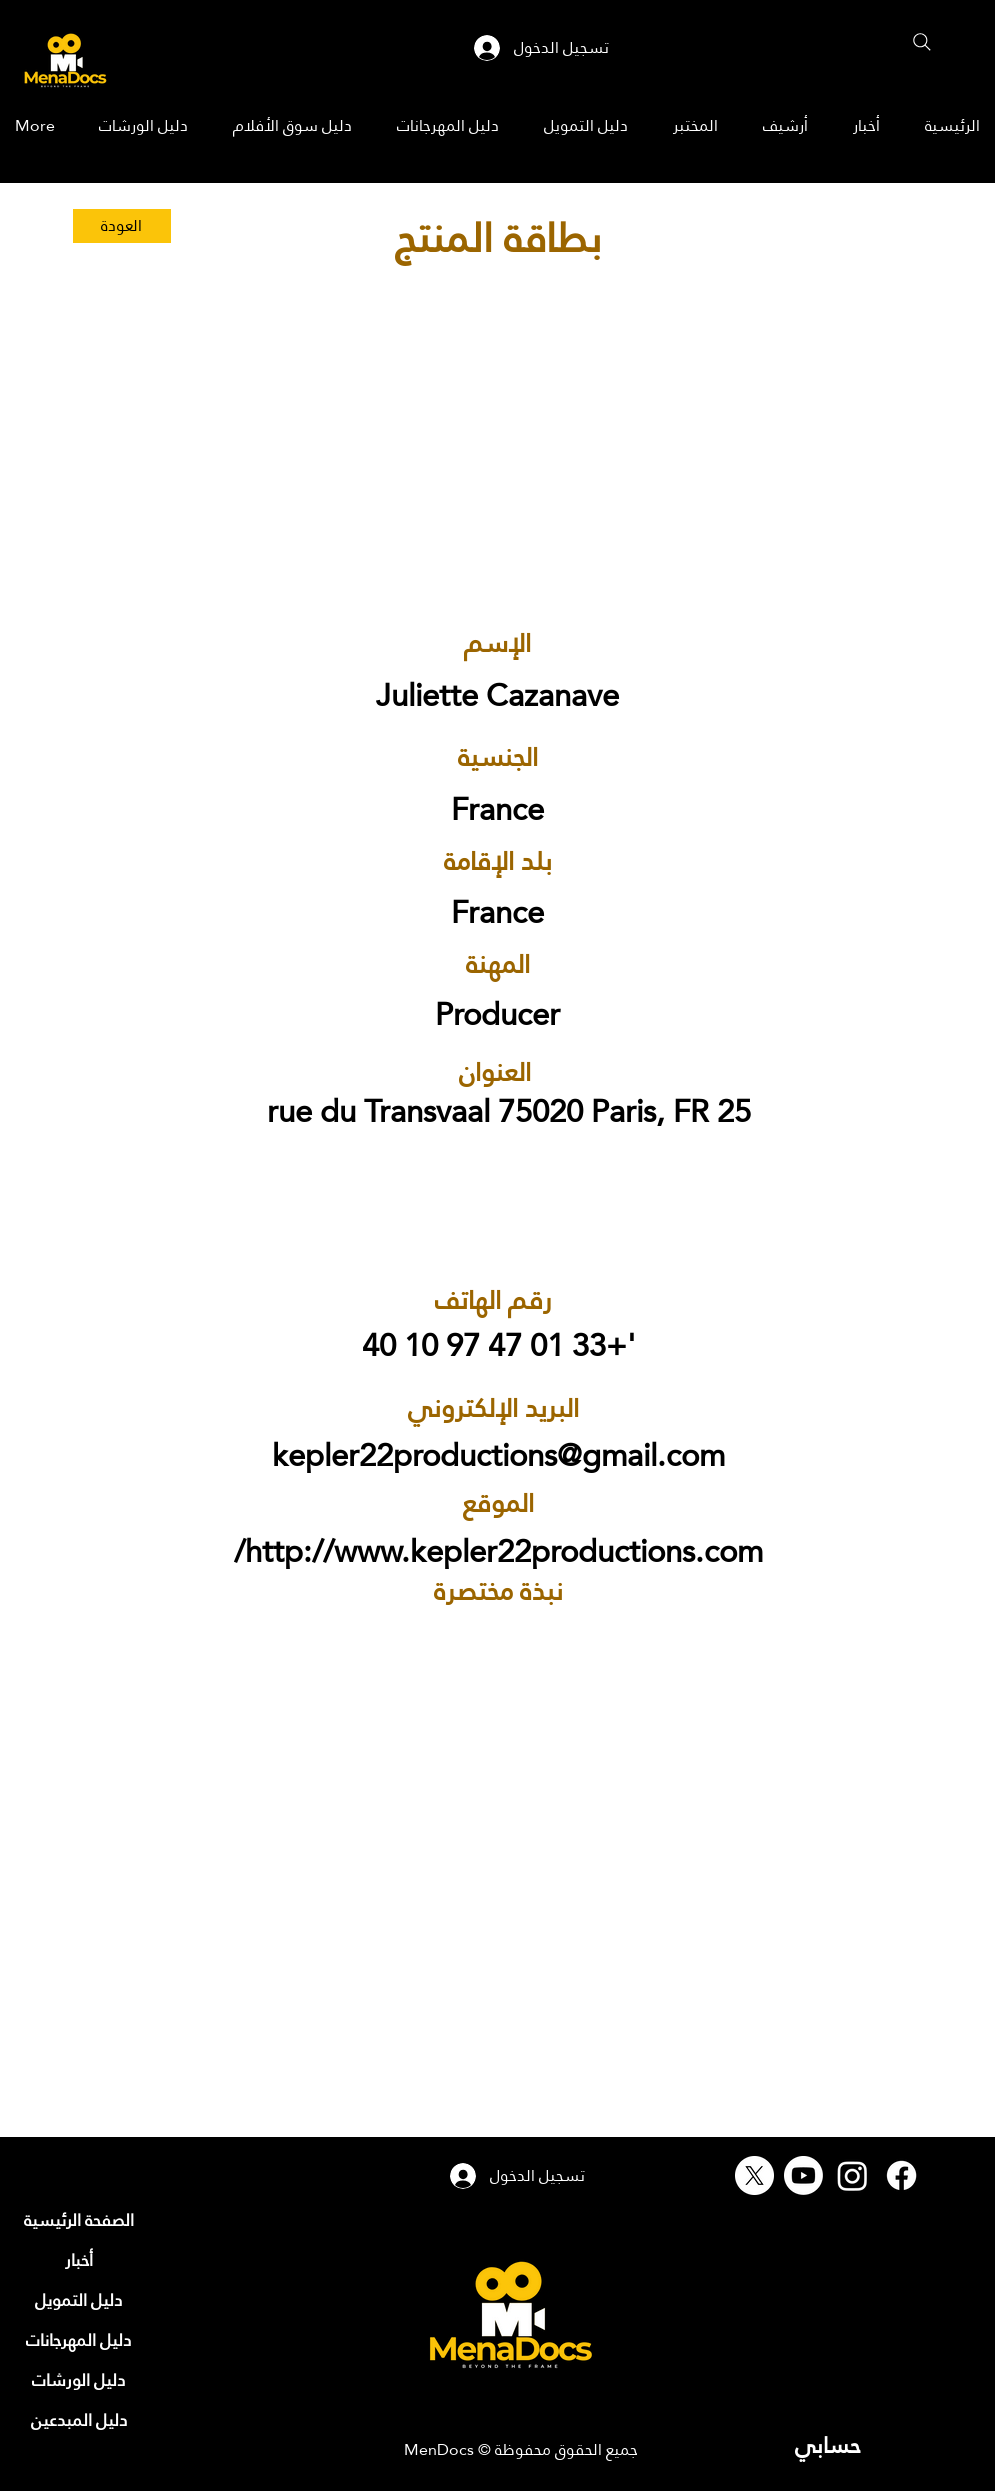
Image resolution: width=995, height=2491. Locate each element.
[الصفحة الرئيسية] (79, 2220)
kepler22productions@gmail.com (498, 1455)
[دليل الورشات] (79, 2380)
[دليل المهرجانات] (79, 2340)
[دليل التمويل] (79, 2300)
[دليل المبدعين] (79, 2420)
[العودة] (122, 226)
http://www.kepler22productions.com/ (498, 1551)
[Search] (922, 42)
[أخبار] (79, 2260)
